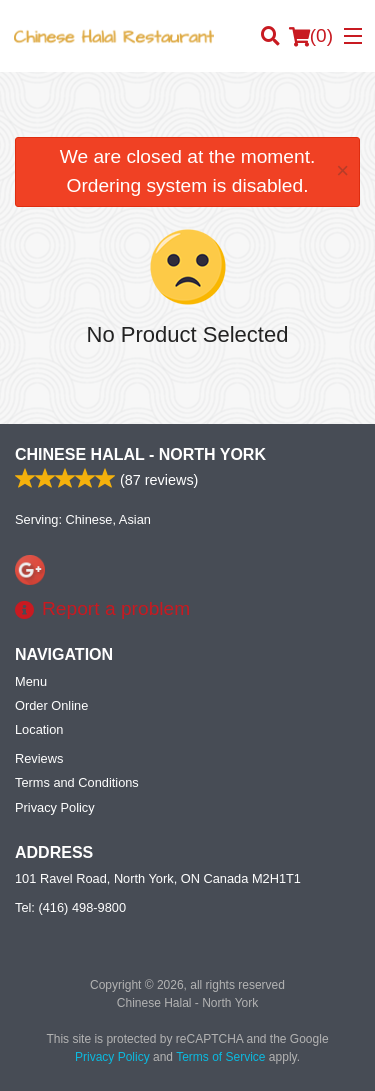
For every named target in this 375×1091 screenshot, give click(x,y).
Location (39, 729)
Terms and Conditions (77, 782)
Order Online (51, 705)
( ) (311, 36)
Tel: (70, 907)
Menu (31, 681)
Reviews (39, 758)
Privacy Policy (55, 807)
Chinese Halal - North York (140, 454)
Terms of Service (220, 1057)
